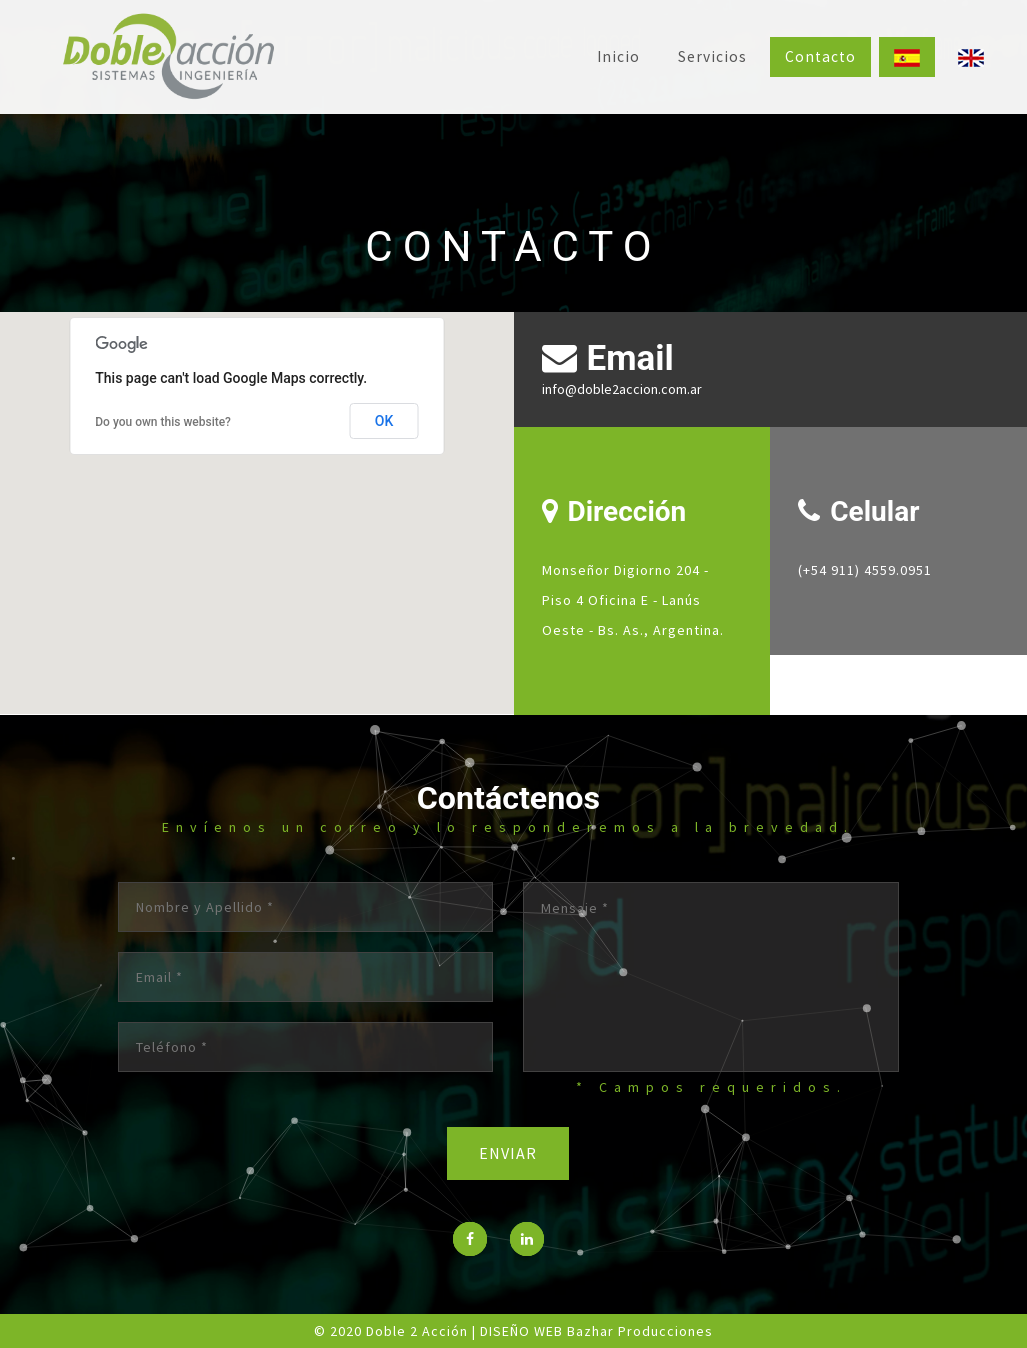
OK (384, 421)
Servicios (712, 56)
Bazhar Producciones (640, 1331)
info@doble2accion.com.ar (622, 389)
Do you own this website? (163, 422)
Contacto (820, 56)
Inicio (618, 56)
